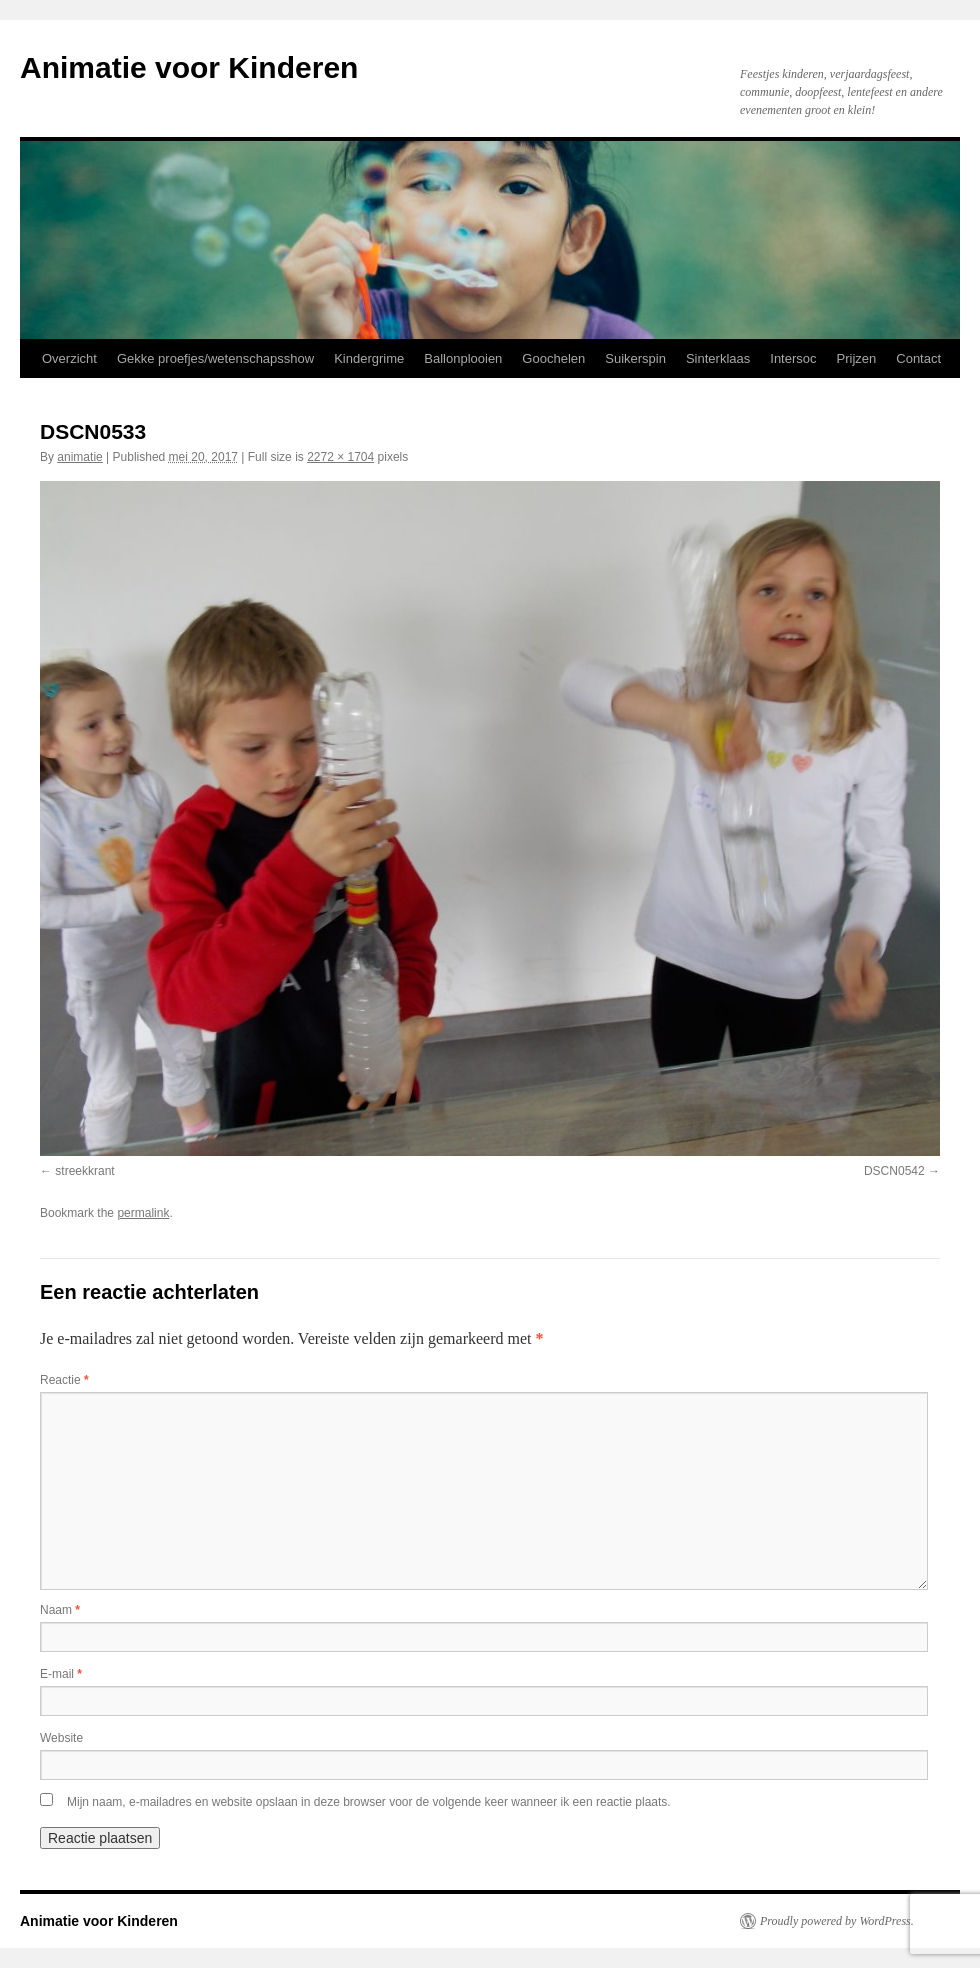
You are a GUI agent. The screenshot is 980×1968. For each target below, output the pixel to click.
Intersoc (793, 358)
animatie (79, 457)
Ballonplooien (463, 358)
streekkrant (84, 1171)
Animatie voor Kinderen (189, 67)
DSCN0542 (894, 1171)
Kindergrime (369, 358)
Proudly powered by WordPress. (837, 1921)
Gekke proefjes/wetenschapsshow (215, 358)
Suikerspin (635, 358)
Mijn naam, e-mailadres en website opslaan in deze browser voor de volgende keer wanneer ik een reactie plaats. (369, 1802)
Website (61, 1738)
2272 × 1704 (340, 457)
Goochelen (553, 358)
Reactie (64, 1380)
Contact (918, 358)
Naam (60, 1610)
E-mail (61, 1674)
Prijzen (857, 358)
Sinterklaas (718, 358)
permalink (143, 1213)
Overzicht (69, 358)
